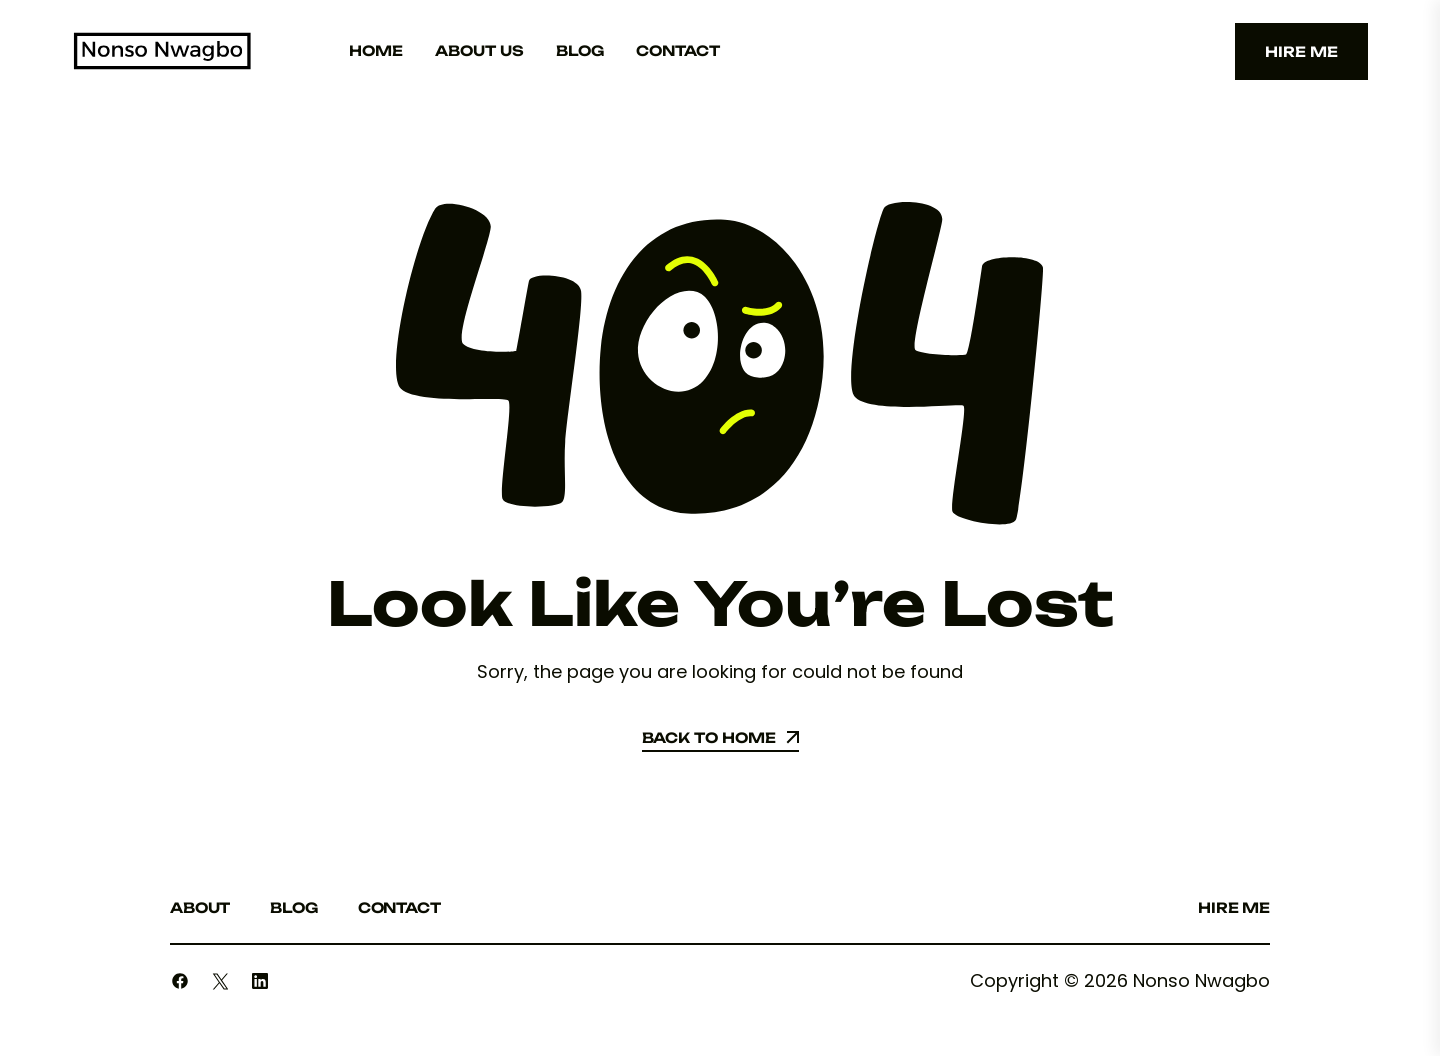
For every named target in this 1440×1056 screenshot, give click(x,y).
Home (376, 50)
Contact (678, 50)
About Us (479, 50)
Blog (580, 50)
